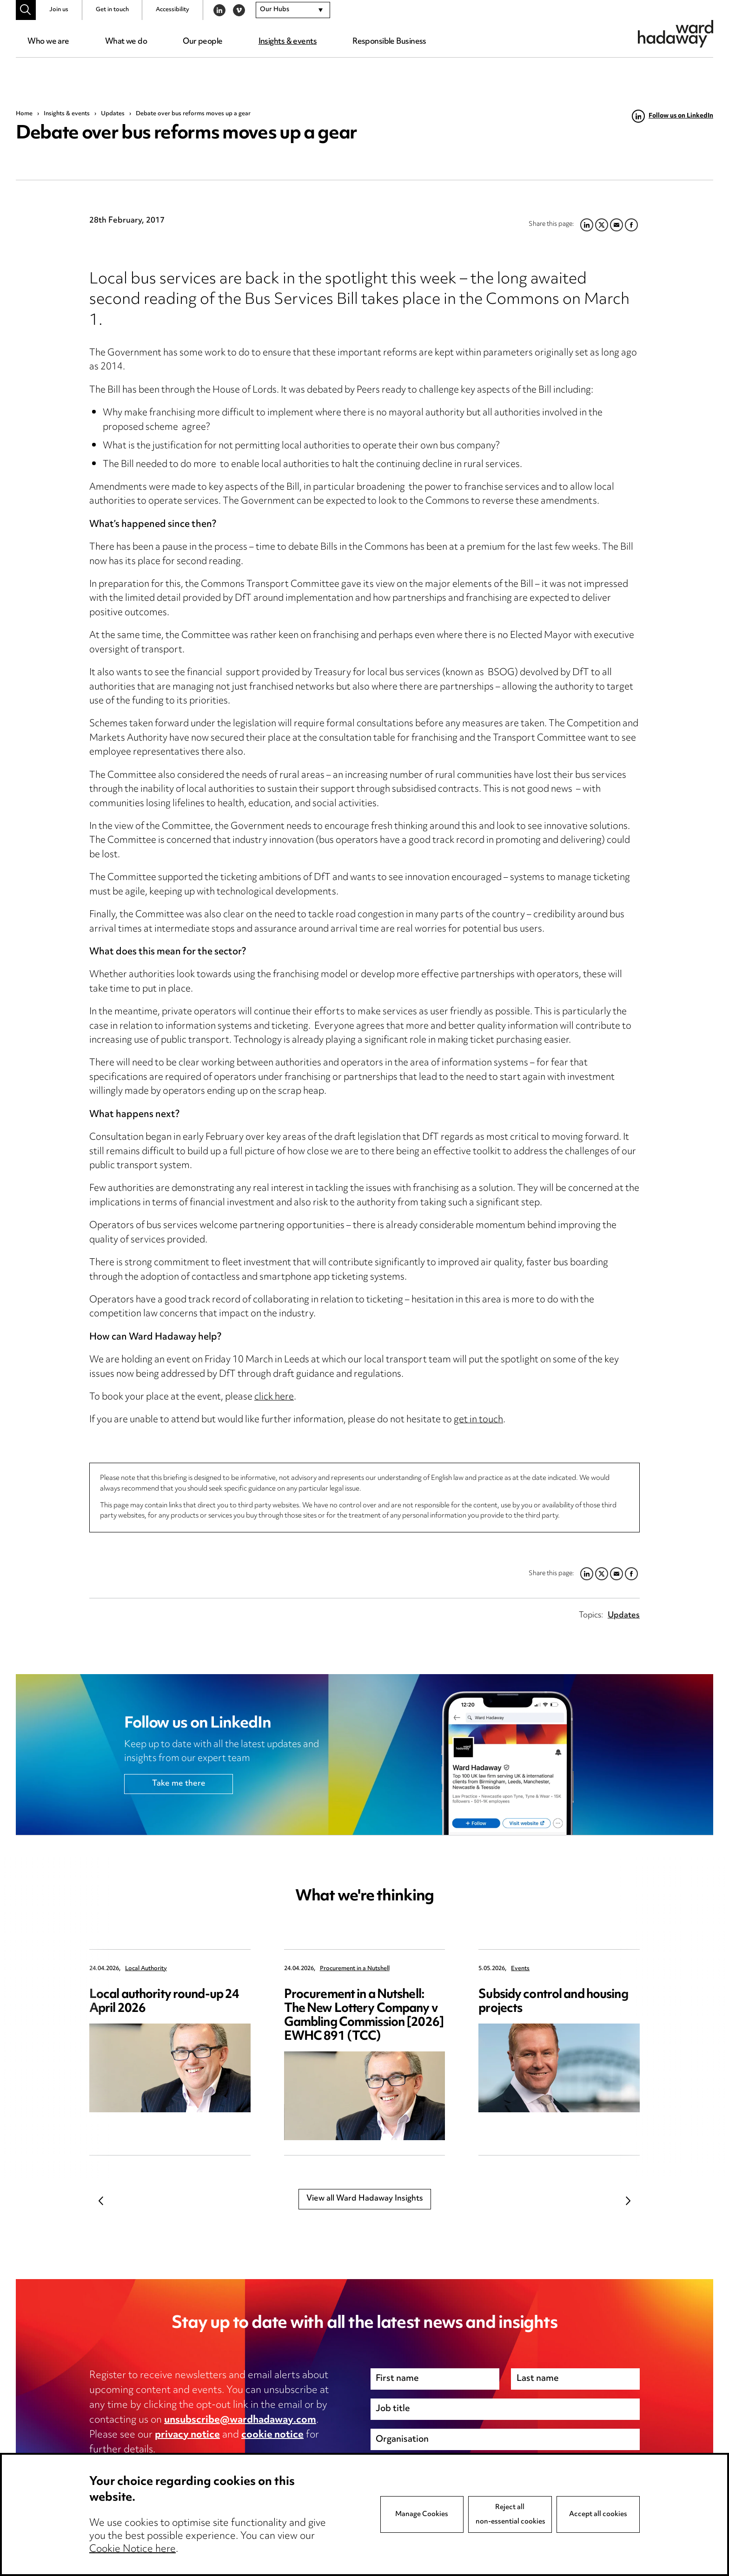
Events (520, 1969)
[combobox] (293, 10)
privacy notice (187, 2435)
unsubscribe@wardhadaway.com (240, 2420)
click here (274, 1397)
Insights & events (287, 42)
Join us (58, 10)
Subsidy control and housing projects (553, 2002)
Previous (101, 2200)
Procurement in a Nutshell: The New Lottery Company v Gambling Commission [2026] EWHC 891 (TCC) (364, 2016)
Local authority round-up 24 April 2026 (164, 2002)
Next (628, 2200)
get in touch (478, 1420)
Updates (113, 114)
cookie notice (272, 2435)
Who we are (48, 42)
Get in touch (112, 10)
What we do (126, 42)
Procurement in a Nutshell (355, 1969)
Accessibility (172, 10)
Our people (202, 42)
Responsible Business (389, 42)
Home (24, 114)
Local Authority (146, 1969)
